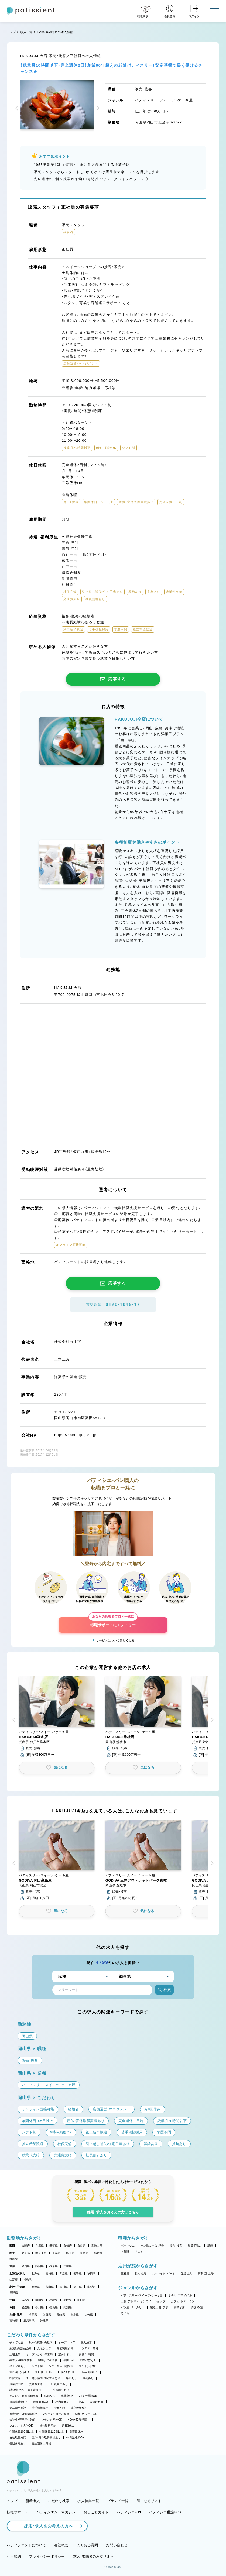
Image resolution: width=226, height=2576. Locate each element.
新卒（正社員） (206, 2273)
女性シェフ (44, 2348)
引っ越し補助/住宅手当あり (43, 2378)
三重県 (67, 2266)
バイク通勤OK (88, 2395)
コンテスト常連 (88, 2348)
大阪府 (26, 2245)
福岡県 (33, 2314)
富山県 (50, 2286)
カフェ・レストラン (182, 2301)
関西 (12, 2245)
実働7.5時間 (86, 2354)
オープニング (66, 2342)
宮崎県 (13, 2320)
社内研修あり (63, 2401)
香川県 (39, 2307)
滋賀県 (53, 2245)
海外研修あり (41, 2401)
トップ (11, 32)
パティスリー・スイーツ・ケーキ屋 (141, 2295)
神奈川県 (40, 2253)
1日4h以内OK (66, 2372)
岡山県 (39, 2300)
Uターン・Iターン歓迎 (56, 2413)
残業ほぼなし (88, 2360)
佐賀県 (47, 2314)
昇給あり (71, 2378)
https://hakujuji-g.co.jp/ (76, 1435)
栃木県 (98, 2253)
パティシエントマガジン (56, 2512)
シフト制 (37, 2366)
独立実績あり (65, 2348)
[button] (17, 109)
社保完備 (14, 2378)
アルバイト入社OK (21, 2425)
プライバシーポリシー (47, 2556)
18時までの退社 (48, 2360)
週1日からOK (87, 2366)
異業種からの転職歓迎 (23, 2413)
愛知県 (26, 2266)
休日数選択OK (75, 2437)
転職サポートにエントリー (113, 1622)
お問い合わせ (117, 2545)
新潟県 (36, 2286)
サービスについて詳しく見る (115, 1640)
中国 (12, 2300)
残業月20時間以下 (20, 2360)
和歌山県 (96, 2245)
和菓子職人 (194, 2245)
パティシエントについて (26, 2545)
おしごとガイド (96, 2512)
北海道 (36, 2273)
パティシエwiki (129, 2512)
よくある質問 (87, 2545)
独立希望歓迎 (79, 2407)
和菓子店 (179, 2307)
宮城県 (50, 2273)
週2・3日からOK (19, 2372)
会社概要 (61, 2545)
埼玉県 (70, 2253)
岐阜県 (53, 2266)
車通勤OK (67, 2395)
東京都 (26, 2253)
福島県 (27, 2279)
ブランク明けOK (52, 2419)
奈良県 (81, 2245)
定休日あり (65, 2354)
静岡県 (39, 2266)
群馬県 (13, 2258)
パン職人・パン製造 (152, 2245)
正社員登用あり (58, 2384)
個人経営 (86, 2342)
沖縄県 (44, 2320)
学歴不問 (59, 2407)
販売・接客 (176, 2245)
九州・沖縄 (15, 2314)
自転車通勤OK (18, 2401)
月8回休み (68, 2425)
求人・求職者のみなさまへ (93, 2556)
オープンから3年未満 (39, 2354)
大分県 (89, 2314)
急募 (81, 2401)
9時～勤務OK (89, 2372)
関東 (12, 2253)
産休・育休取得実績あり (46, 2437)
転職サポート (17, 2512)
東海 (12, 2266)
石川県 (63, 2286)
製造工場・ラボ (159, 2307)
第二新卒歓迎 (17, 2407)
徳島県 (53, 2307)
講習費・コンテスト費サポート (28, 2389)
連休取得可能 (48, 2425)
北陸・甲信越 (17, 2286)
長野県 (13, 2292)
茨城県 (84, 2253)
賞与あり (88, 2378)
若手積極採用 (40, 2407)
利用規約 (14, 2556)
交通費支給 (36, 2384)
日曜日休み (76, 2431)
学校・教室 (197, 2307)
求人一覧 (26, 32)
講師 (210, 2245)
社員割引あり (61, 2389)
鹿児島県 (29, 2320)
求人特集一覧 (88, 2501)
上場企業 (14, 2354)
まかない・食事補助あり (24, 2395)
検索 (164, 1990)
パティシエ (128, 2245)
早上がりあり (17, 2366)
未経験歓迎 (97, 2401)
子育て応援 (16, 2342)
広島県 (26, 2300)
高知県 (67, 2307)
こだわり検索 (59, 2501)
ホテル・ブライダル (180, 2295)
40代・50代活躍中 (79, 2419)
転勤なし (49, 2395)
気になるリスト (149, 2501)
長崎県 (61, 2314)
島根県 (53, 2300)
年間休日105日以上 (21, 2431)
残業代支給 (16, 2384)
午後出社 (68, 2360)
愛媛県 (26, 2307)
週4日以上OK (43, 2372)
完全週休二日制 (41, 2443)
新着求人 (33, 2501)
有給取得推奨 (17, 2437)
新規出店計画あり (20, 2348)
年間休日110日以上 (51, 2431)
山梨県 (91, 2286)
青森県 (63, 2273)
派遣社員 (186, 2273)
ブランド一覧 (118, 2501)
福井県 (77, 2286)
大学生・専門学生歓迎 (22, 2419)
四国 (12, 2307)
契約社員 (140, 2273)
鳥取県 (67, 2300)
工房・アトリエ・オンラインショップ (143, 2301)
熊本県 (75, 2314)
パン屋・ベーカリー (132, 2307)
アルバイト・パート (163, 2273)
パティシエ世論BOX (165, 2512)
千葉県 (56, 2253)
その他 (139, 2251)
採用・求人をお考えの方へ (46, 2526)
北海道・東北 (17, 2273)
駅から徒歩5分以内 (41, 2342)
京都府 (67, 2245)
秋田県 (91, 2273)
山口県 (81, 2300)
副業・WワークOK (86, 2413)
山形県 (13, 2279)
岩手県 (77, 2273)
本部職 (125, 2251)
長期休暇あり (17, 2443)
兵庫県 (39, 2245)
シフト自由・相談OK (61, 2366)
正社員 (125, 2273)
